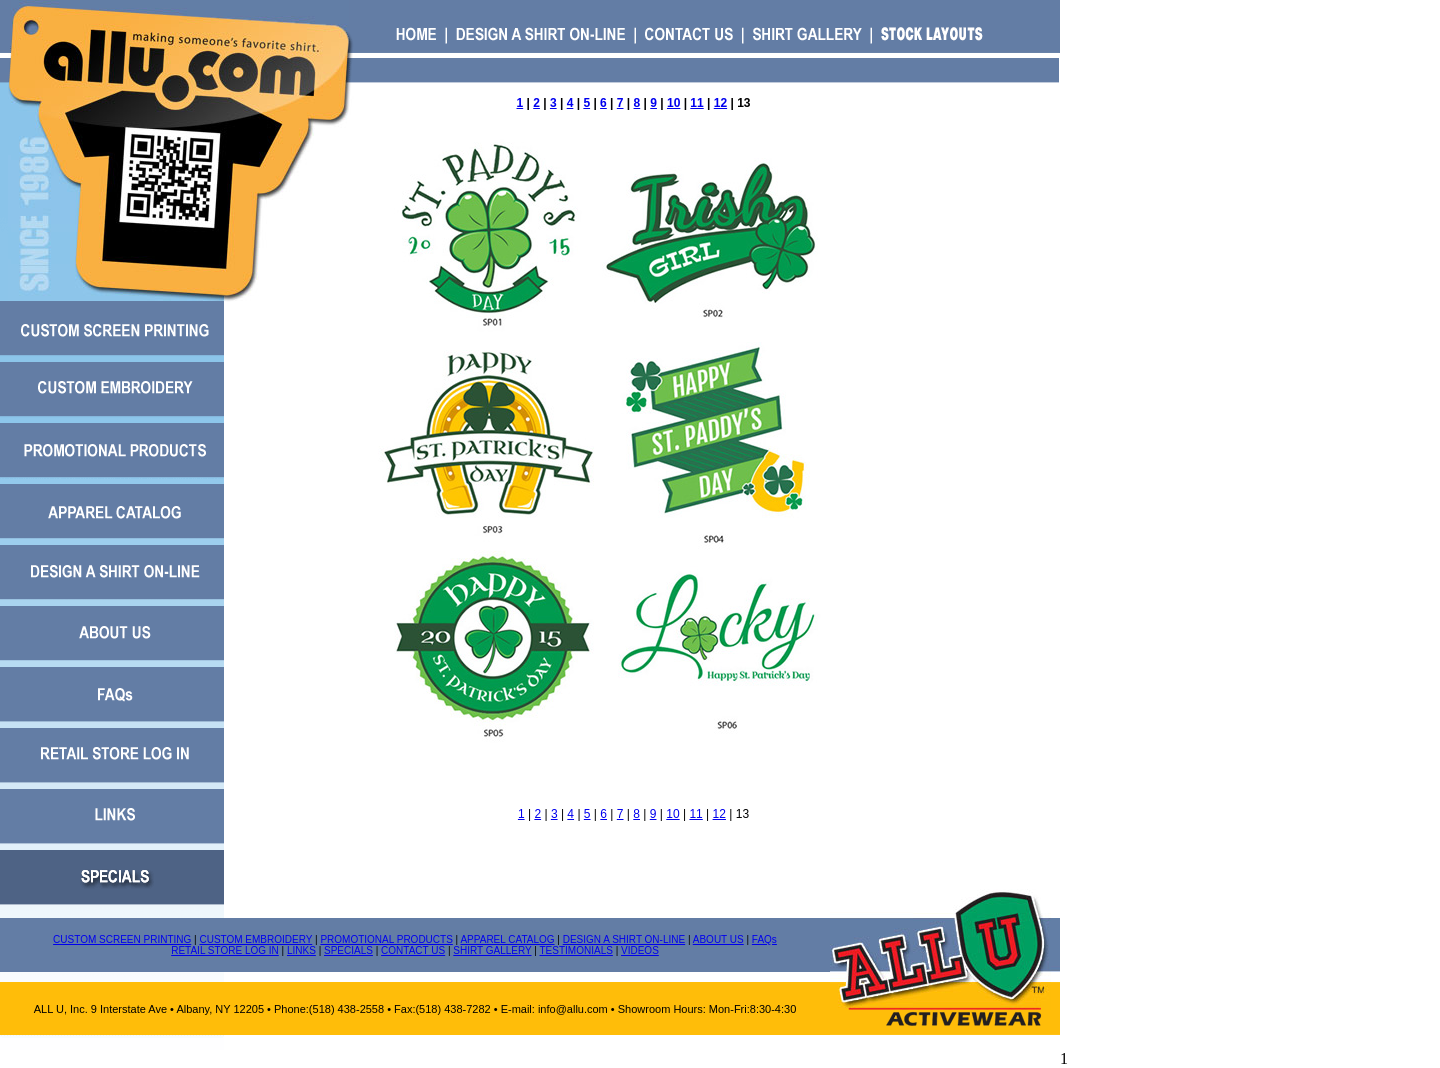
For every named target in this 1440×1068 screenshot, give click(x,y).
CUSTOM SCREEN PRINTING (122, 939)
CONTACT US (413, 950)
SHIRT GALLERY (492, 950)
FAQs (764, 939)
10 (673, 103)
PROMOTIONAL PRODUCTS (386, 939)
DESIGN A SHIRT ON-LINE (624, 939)
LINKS (301, 950)
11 (696, 103)
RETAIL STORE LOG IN (225, 950)
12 (720, 103)
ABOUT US (718, 939)
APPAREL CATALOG (507, 939)
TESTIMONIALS (576, 950)
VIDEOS (640, 950)
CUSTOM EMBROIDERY (255, 939)
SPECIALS (348, 950)
